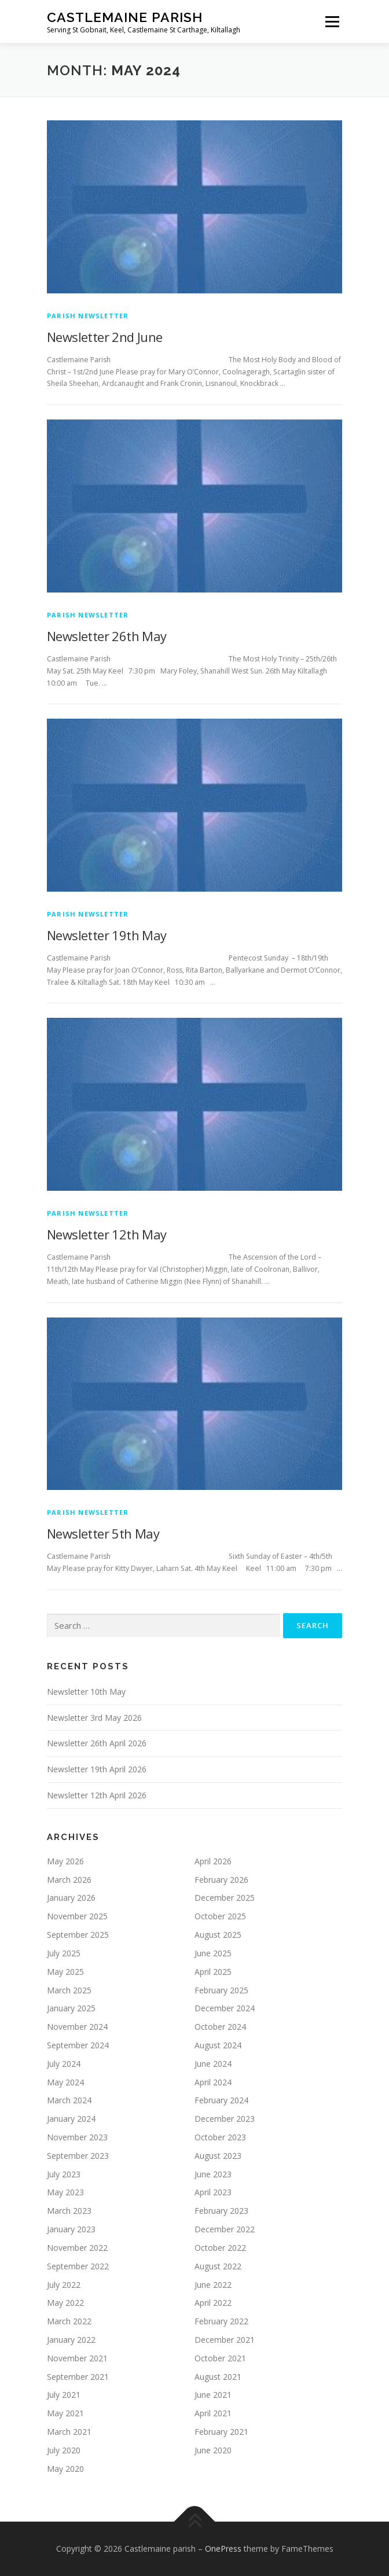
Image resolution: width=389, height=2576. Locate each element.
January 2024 (71, 2118)
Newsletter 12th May (107, 1234)
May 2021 (65, 2413)
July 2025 (63, 1953)
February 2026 (221, 1879)
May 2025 (65, 1971)
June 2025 (213, 1953)
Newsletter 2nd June (105, 336)
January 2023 (71, 2229)
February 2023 (221, 2210)
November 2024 (77, 2026)
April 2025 (213, 1971)
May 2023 (65, 2192)
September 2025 (78, 1934)
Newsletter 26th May (107, 636)
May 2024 (65, 2082)
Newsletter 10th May (86, 1691)
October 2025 (220, 1916)
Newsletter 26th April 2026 (96, 1743)
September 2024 (78, 2045)
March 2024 (69, 2100)
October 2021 (220, 2358)
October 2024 (220, 2026)
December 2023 (225, 2118)
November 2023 (77, 2137)
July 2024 (63, 2063)
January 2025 (71, 2008)
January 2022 (71, 2339)
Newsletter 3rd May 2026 (94, 1717)
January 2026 (71, 1897)
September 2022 (78, 2266)
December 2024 (225, 2008)
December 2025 (225, 1897)
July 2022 (63, 2284)
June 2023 (213, 2174)
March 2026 (69, 1879)
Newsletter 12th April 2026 (96, 1795)
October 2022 (220, 2247)
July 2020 (63, 2450)
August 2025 (218, 1934)
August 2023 (218, 2155)
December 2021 (225, 2339)
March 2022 (69, 2321)
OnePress (223, 2548)
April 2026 (213, 1861)
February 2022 (221, 2321)
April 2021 (213, 2413)
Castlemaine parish (125, 17)
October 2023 (220, 2137)
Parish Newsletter (88, 315)
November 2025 (77, 1916)
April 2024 (213, 2082)
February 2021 (221, 2431)
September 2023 (78, 2155)
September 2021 (78, 2376)
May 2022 (65, 2302)
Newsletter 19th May (107, 935)
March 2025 (69, 1990)
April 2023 (213, 2192)
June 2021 (213, 2394)
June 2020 (213, 2450)
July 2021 (63, 2394)
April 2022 (213, 2302)
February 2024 (221, 2100)
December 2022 (225, 2229)
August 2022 (218, 2266)
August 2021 (218, 2376)
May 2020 (65, 2468)
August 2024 (218, 2045)
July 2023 (63, 2174)
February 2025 (221, 1990)
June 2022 (213, 2284)
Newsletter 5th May (103, 1533)
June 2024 (213, 2063)
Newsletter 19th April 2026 (96, 1769)
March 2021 (69, 2431)
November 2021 (77, 2358)
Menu (331, 22)
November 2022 (77, 2247)
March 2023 (69, 2210)
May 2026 (65, 1861)
